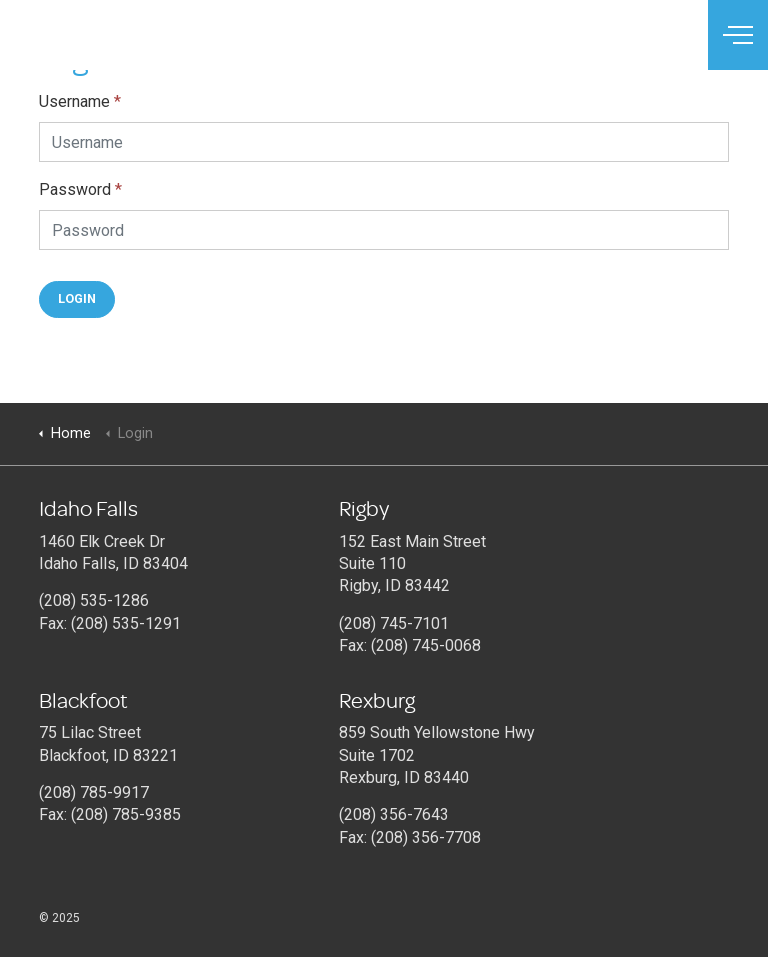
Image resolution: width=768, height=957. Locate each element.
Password (80, 189)
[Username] (384, 142)
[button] (77, 299)
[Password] (384, 230)
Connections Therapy (103, 35)
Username (80, 101)
